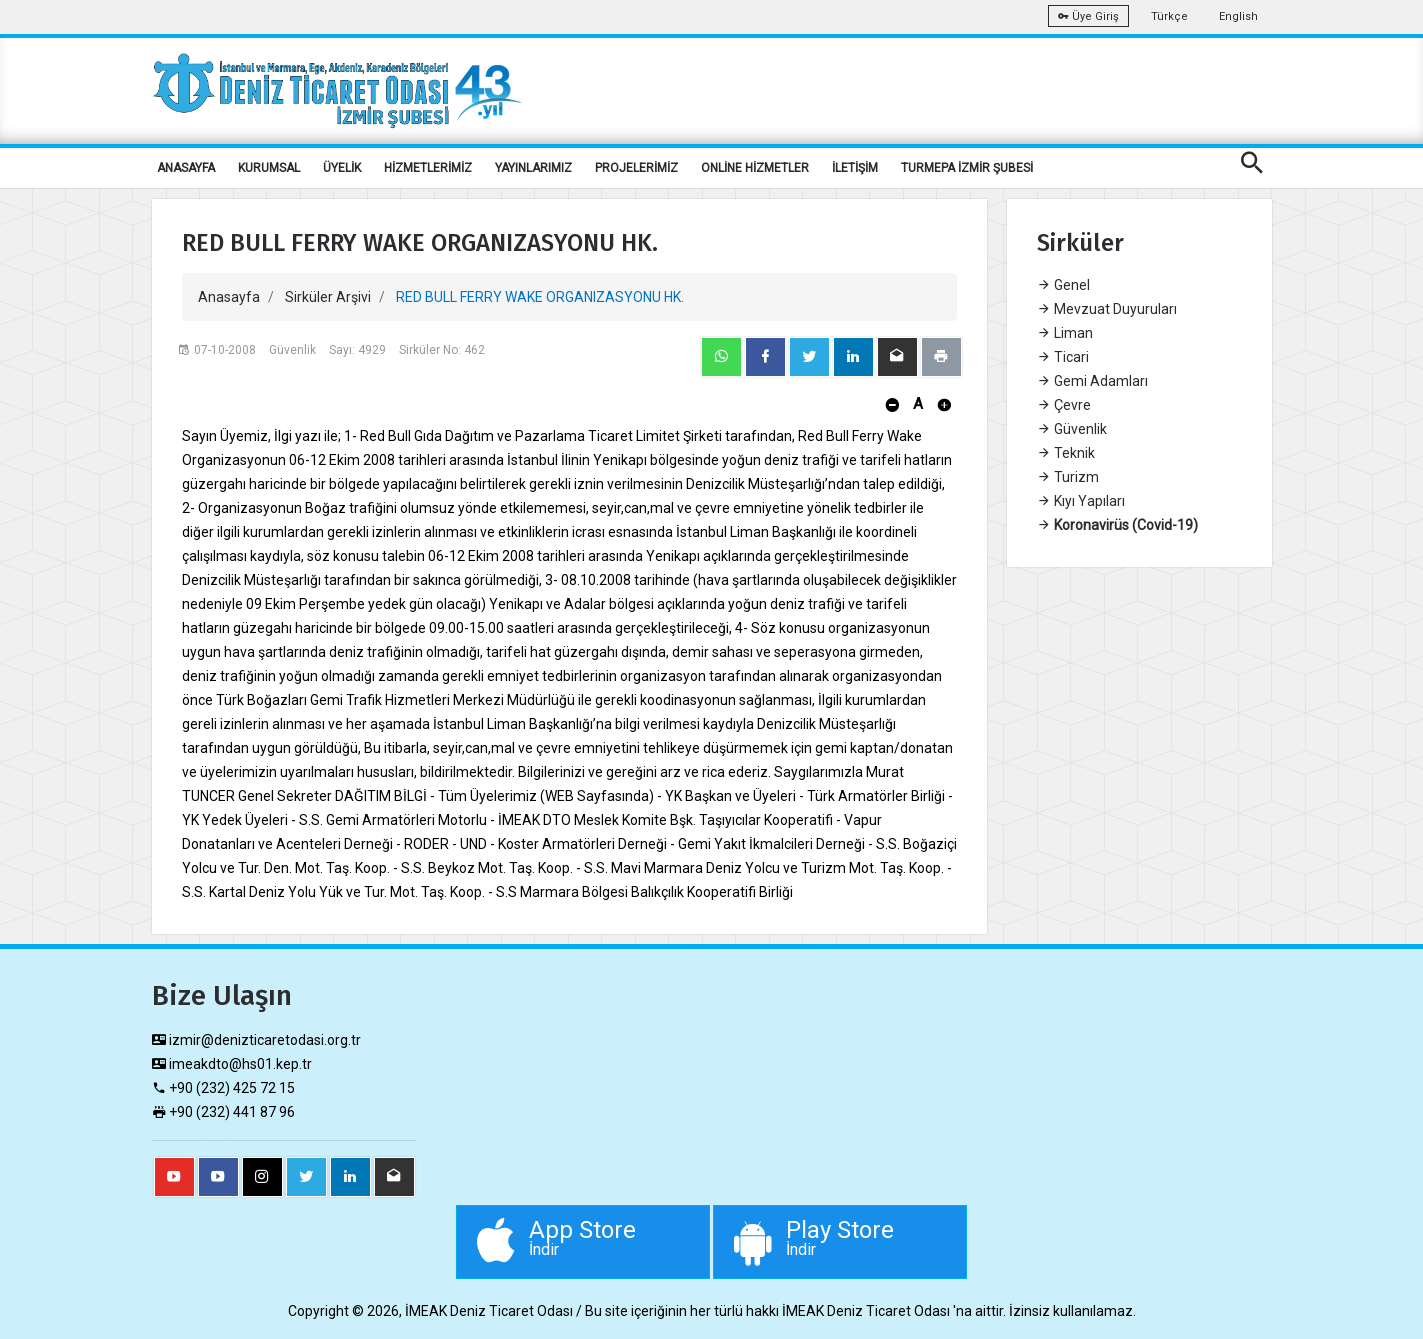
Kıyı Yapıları (1081, 501)
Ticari (1063, 357)
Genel (1063, 285)
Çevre (1064, 405)
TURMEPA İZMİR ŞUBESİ (967, 168)
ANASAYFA (186, 168)
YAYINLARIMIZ (533, 168)
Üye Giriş (1088, 16)
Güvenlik (1072, 429)
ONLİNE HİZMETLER (755, 168)
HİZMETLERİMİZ (428, 168)
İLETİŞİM (855, 168)
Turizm (1068, 477)
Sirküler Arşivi (328, 297)
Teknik (1066, 453)
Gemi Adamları (1092, 381)
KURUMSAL (269, 168)
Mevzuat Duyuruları (1107, 309)
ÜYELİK (342, 168)
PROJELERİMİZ (636, 168)
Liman (1065, 333)
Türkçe (1169, 16)
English (1238, 16)
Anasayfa (229, 297)
